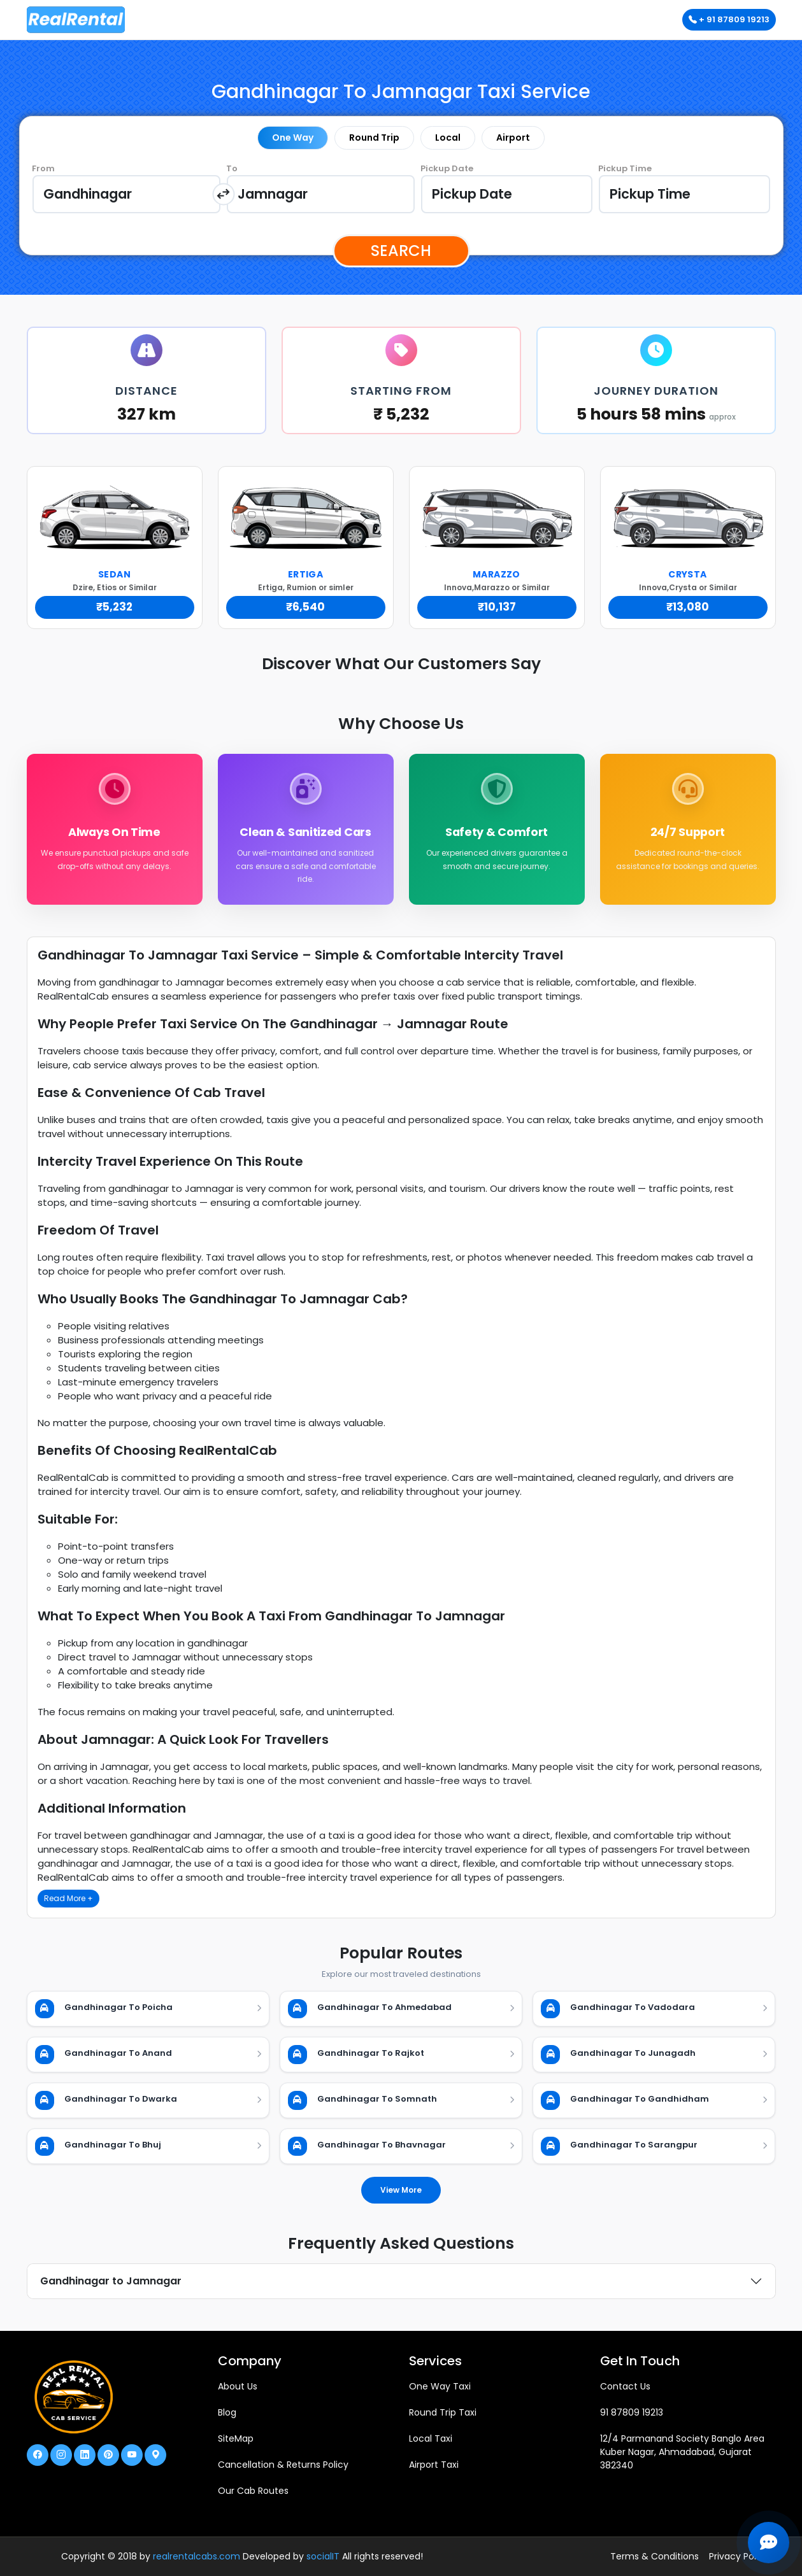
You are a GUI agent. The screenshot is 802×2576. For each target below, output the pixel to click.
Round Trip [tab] (374, 137)
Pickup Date (446, 168)
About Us (237, 2386)
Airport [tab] (513, 137)
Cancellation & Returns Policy (283, 2464)
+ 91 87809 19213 (729, 19)
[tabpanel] (401, 194)
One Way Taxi (440, 2386)
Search (401, 250)
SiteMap (236, 2438)
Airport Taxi (434, 2464)
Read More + (68, 1898)
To (232, 168)
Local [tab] (448, 137)
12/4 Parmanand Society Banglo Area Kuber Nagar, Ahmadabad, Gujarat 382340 (682, 2452)
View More (401, 2189)
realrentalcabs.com (196, 2556)
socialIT (323, 2556)
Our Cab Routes (253, 2490)
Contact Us (625, 2386)
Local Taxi (430, 2438)
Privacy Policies (742, 2556)
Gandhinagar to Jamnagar (111, 2281)
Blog (227, 2412)
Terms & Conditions (654, 2556)
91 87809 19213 (631, 2412)
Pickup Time (625, 168)
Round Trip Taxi (442, 2412)
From (43, 168)
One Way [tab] (292, 137)
